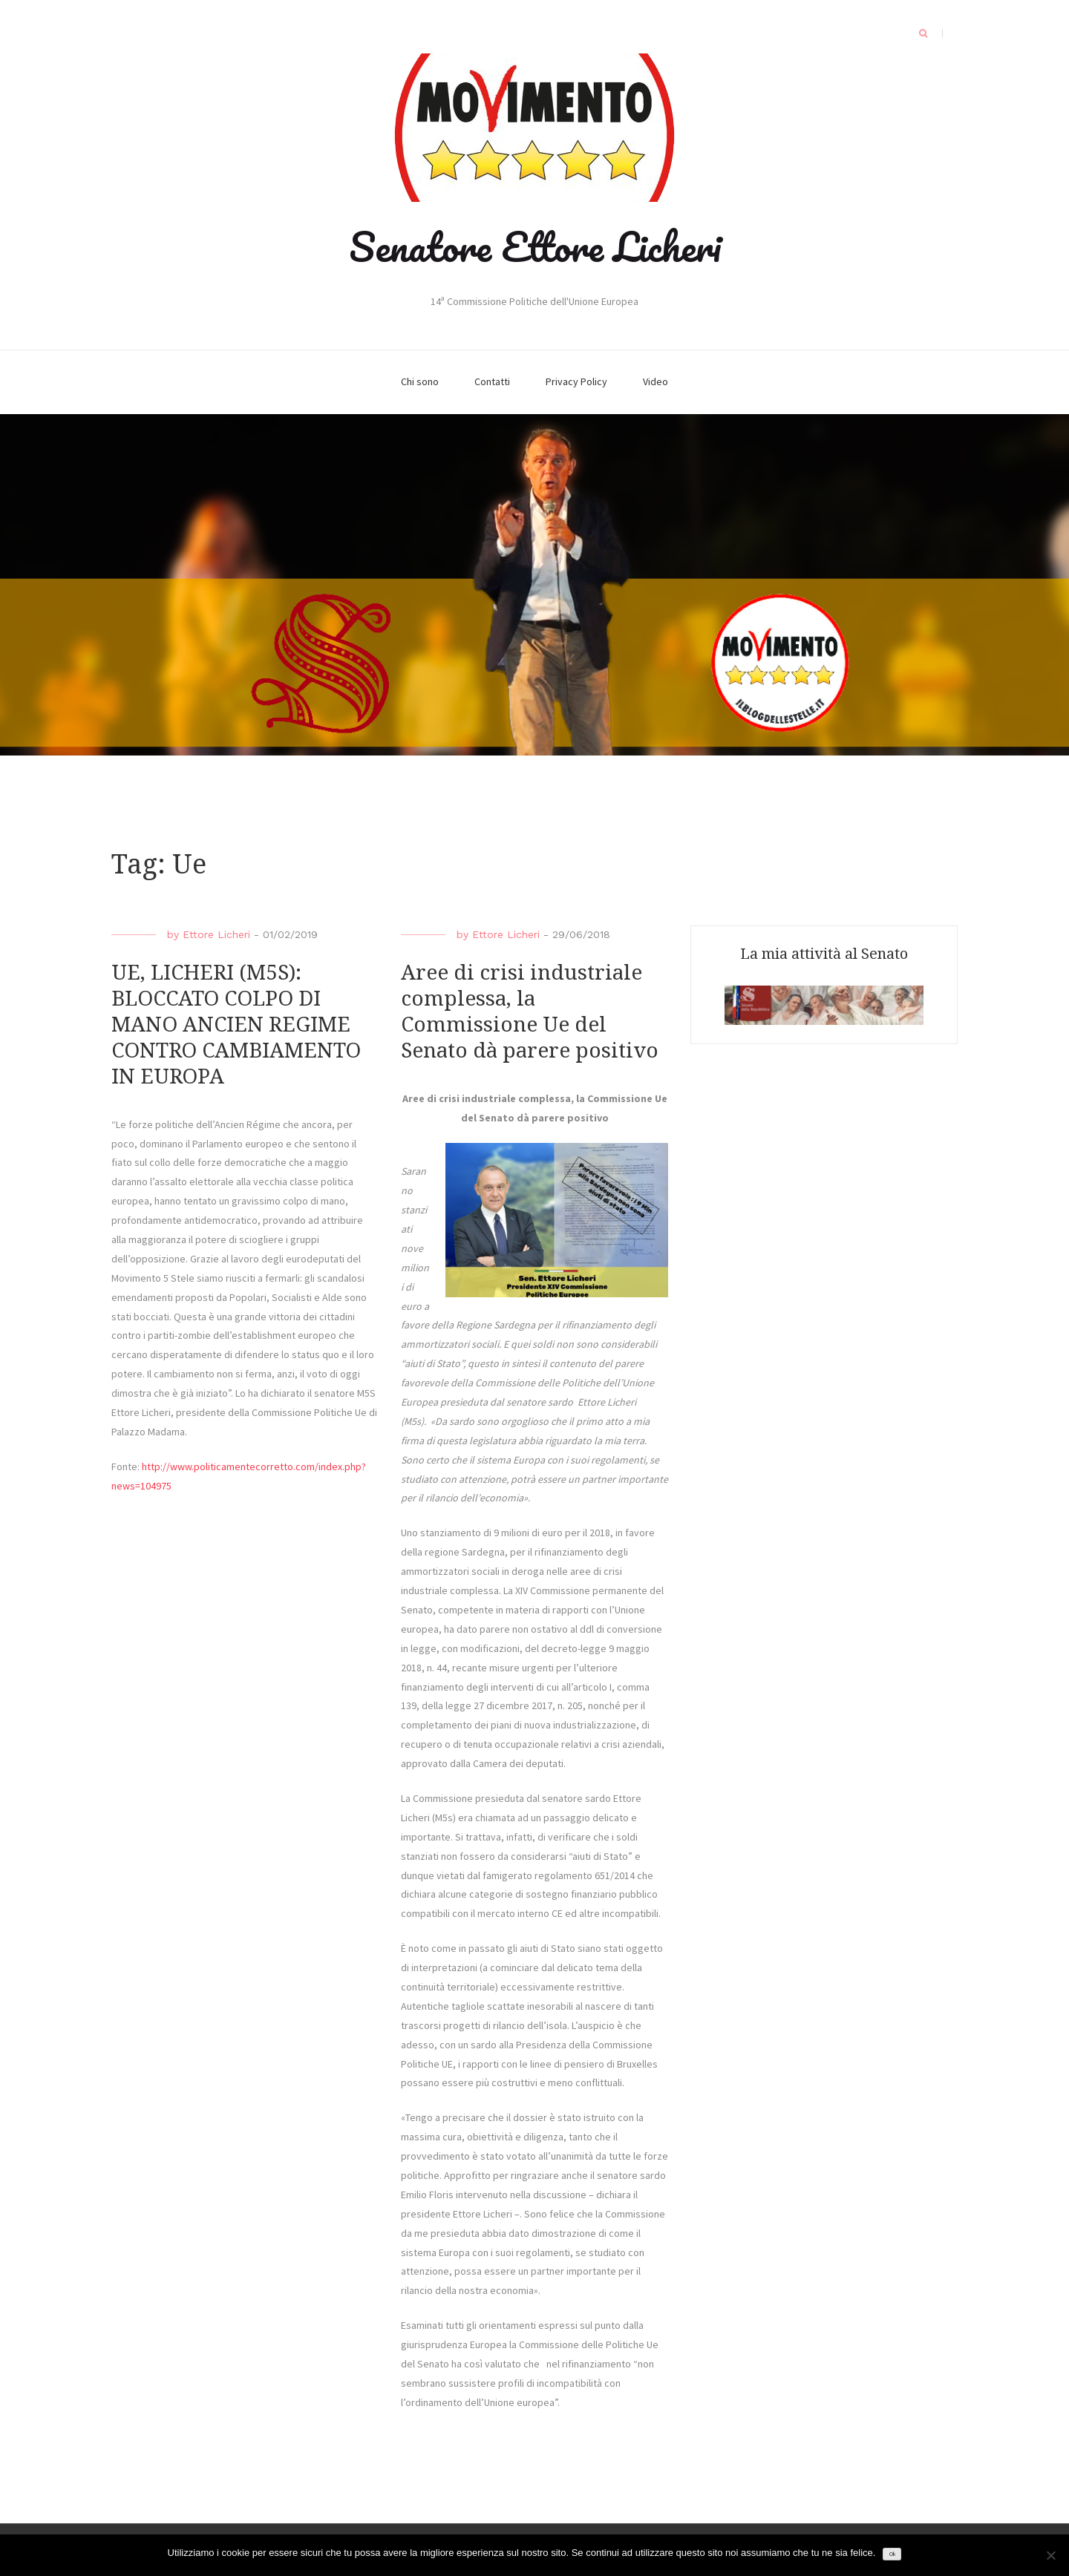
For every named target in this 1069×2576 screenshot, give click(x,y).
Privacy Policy (576, 381)
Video (655, 381)
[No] (1050, 2555)
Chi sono (420, 381)
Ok (892, 2554)
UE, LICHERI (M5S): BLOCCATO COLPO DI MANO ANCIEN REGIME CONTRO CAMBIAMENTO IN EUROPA (236, 1024)
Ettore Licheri (216, 934)
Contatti (492, 381)
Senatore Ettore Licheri (535, 246)
